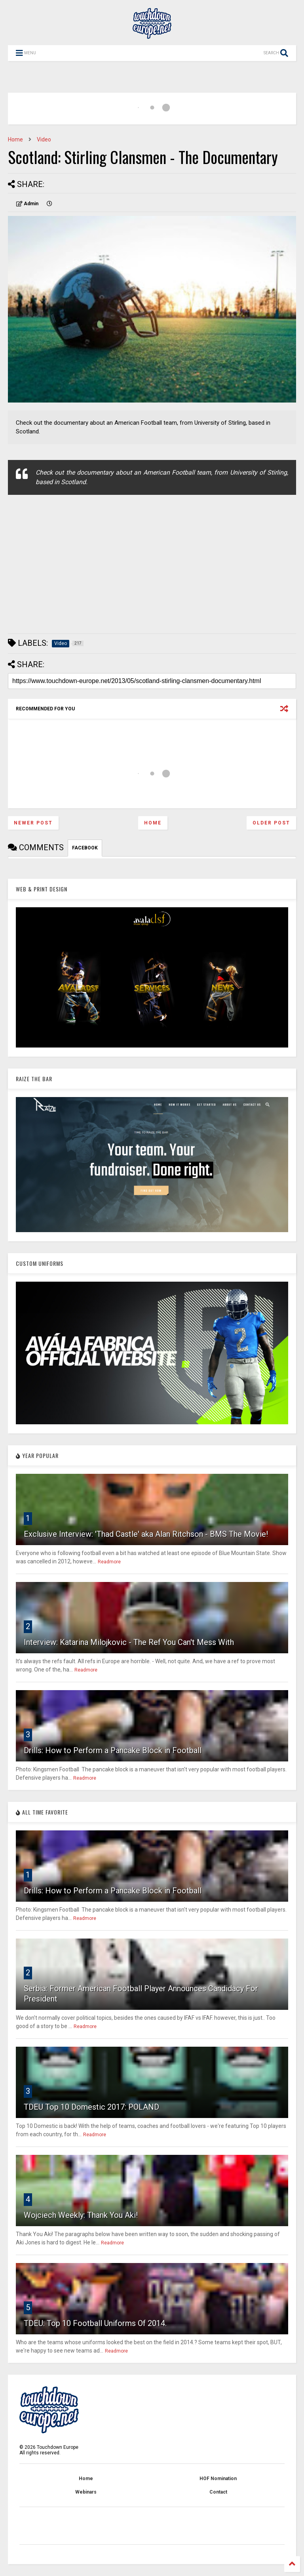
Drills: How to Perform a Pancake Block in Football (112, 1750)
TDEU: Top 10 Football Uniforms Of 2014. (95, 2323)
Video (44, 139)
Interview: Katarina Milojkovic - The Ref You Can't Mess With (129, 1642)
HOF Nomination (218, 2478)
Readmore (109, 1562)
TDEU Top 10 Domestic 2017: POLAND (91, 2107)
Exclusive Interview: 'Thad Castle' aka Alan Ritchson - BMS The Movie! (146, 1534)
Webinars (86, 2492)
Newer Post (33, 823)
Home (15, 139)
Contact (218, 2492)
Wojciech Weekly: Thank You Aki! (81, 2215)
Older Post (271, 823)
